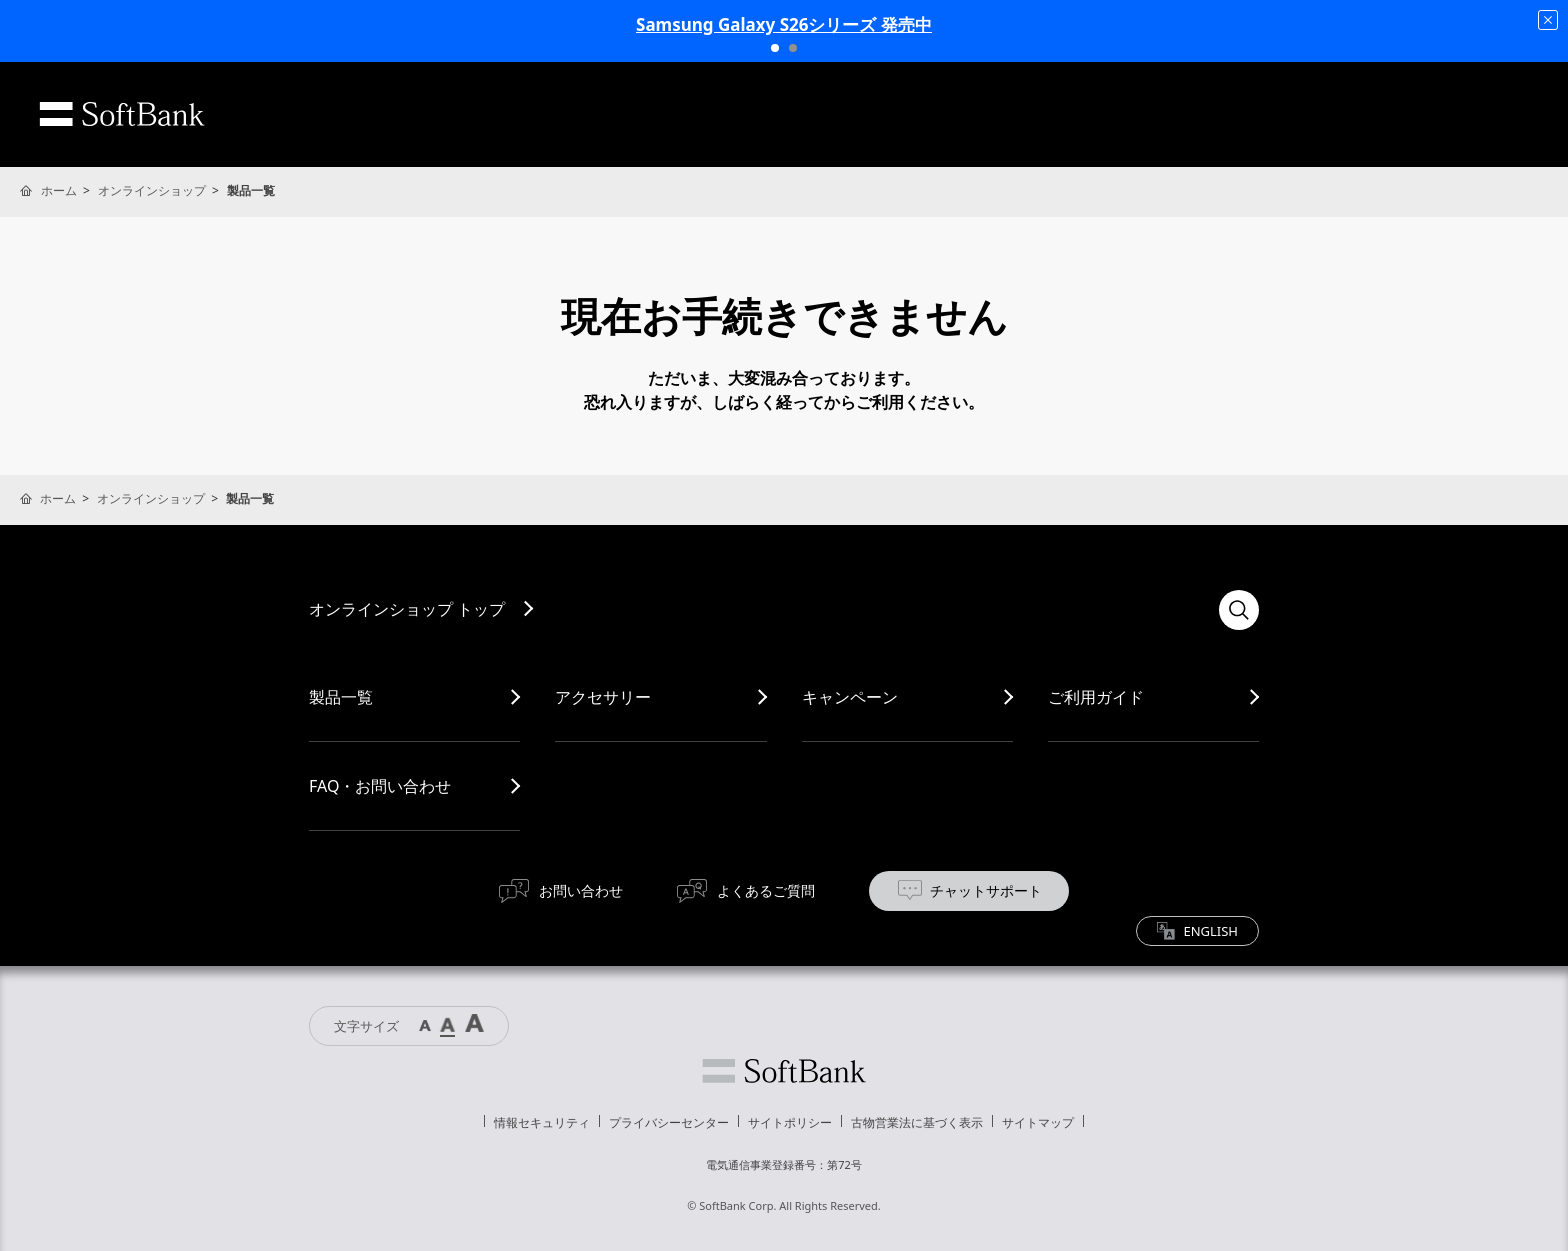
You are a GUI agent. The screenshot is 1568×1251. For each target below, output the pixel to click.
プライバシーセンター (669, 1122)
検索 (1239, 610)
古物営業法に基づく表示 (917, 1122)
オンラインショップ (152, 190)
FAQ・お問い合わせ (380, 786)
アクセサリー (603, 697)
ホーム (59, 190)
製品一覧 (341, 697)
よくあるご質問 (766, 890)
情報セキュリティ (542, 1122)
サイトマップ (1038, 1122)
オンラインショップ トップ (407, 609)
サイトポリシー (790, 1122)
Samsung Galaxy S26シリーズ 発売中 (784, 24)
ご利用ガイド (1096, 697)
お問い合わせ (581, 890)
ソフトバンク (784, 1071)
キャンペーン (850, 697)
